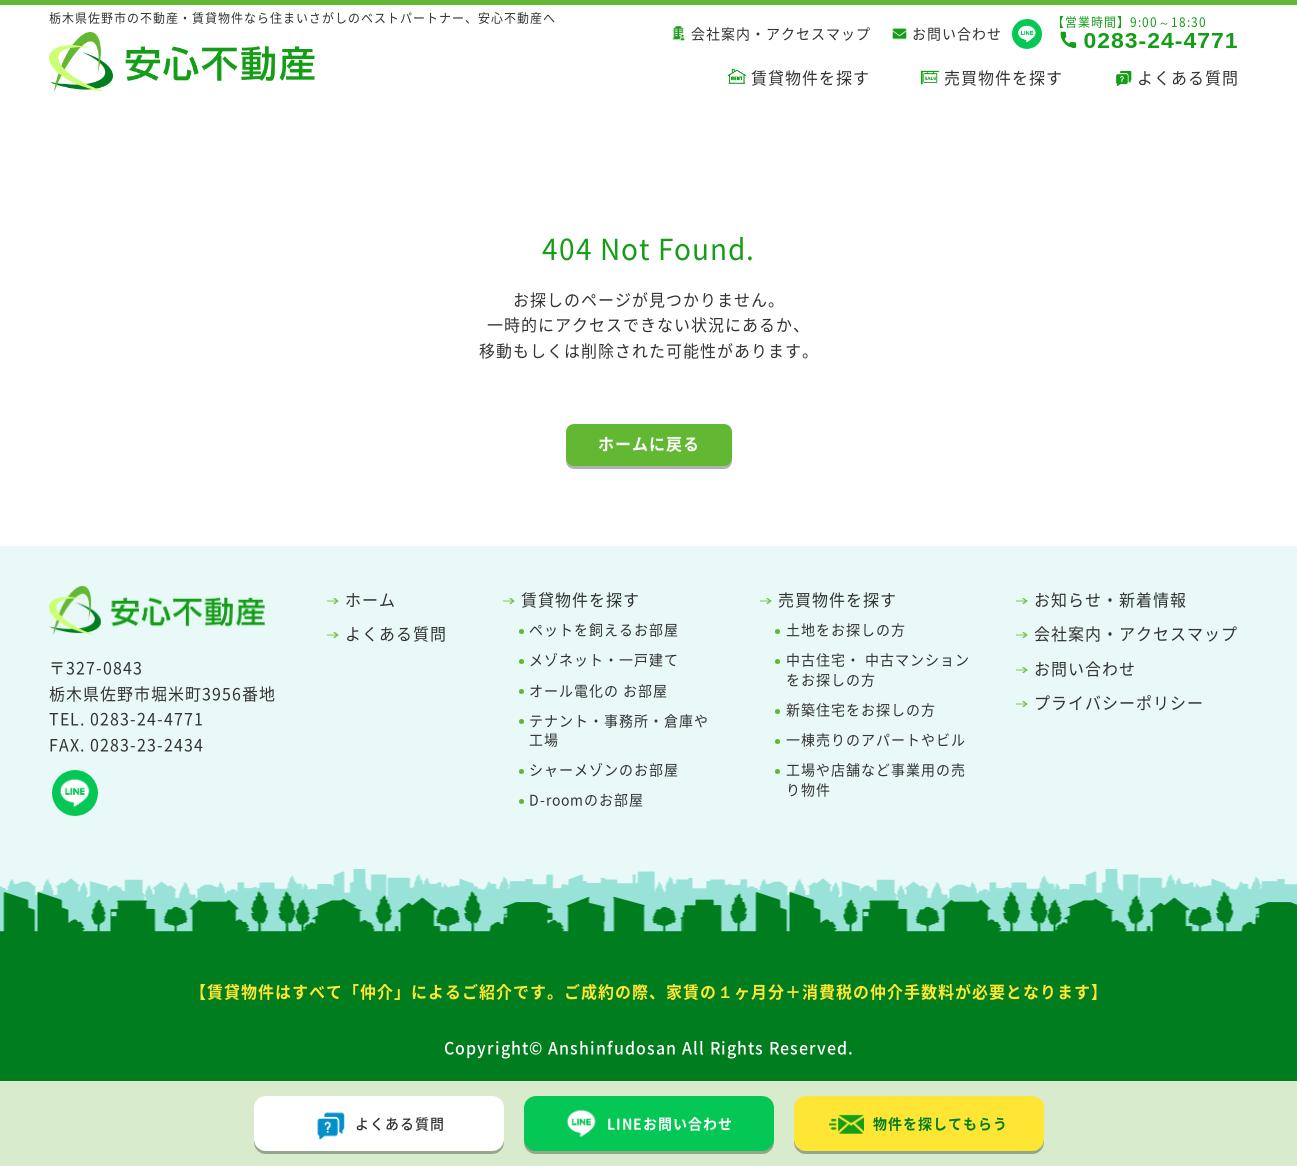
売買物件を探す (1003, 77)
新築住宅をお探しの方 (861, 709)
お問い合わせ (957, 34)
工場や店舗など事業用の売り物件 (876, 779)
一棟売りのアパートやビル (876, 739)
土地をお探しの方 (846, 629)
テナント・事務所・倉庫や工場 (619, 730)
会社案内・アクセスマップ (781, 34)
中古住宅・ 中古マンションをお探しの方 (878, 669)
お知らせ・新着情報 (1110, 599)
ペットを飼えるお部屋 (604, 629)
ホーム (370, 599)
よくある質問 (1188, 77)
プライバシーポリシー (1119, 702)
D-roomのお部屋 (586, 799)
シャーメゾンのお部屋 (604, 769)
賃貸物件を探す (810, 77)
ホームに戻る (649, 443)
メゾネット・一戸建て (604, 659)
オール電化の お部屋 (598, 690)
